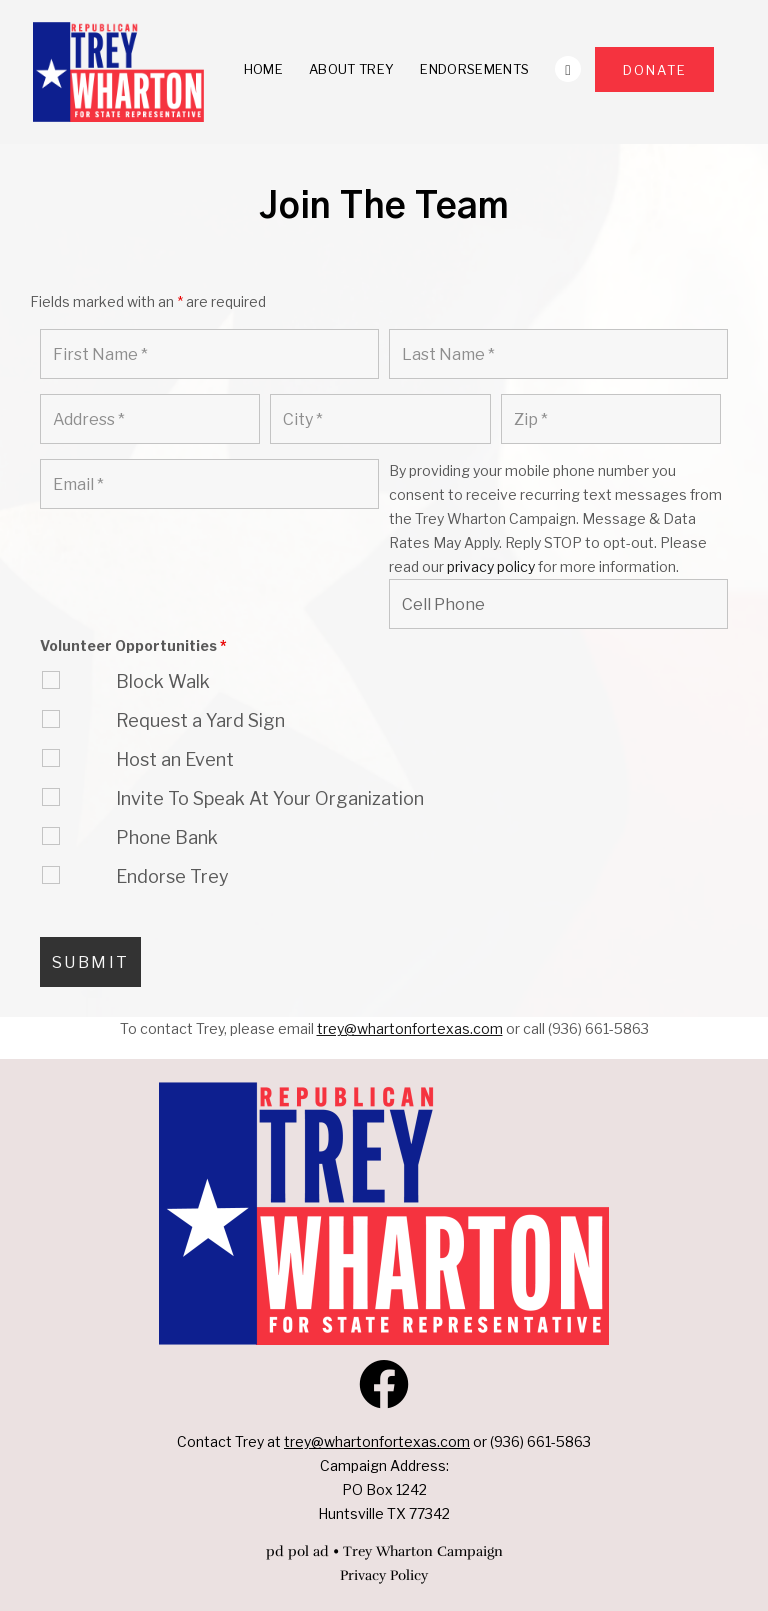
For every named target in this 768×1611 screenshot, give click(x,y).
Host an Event (175, 759)
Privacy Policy (384, 1575)
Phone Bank (167, 837)
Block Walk (163, 681)
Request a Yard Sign (200, 720)
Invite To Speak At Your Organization (270, 798)
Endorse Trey (172, 876)
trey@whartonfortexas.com (377, 1441)
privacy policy (491, 566)
